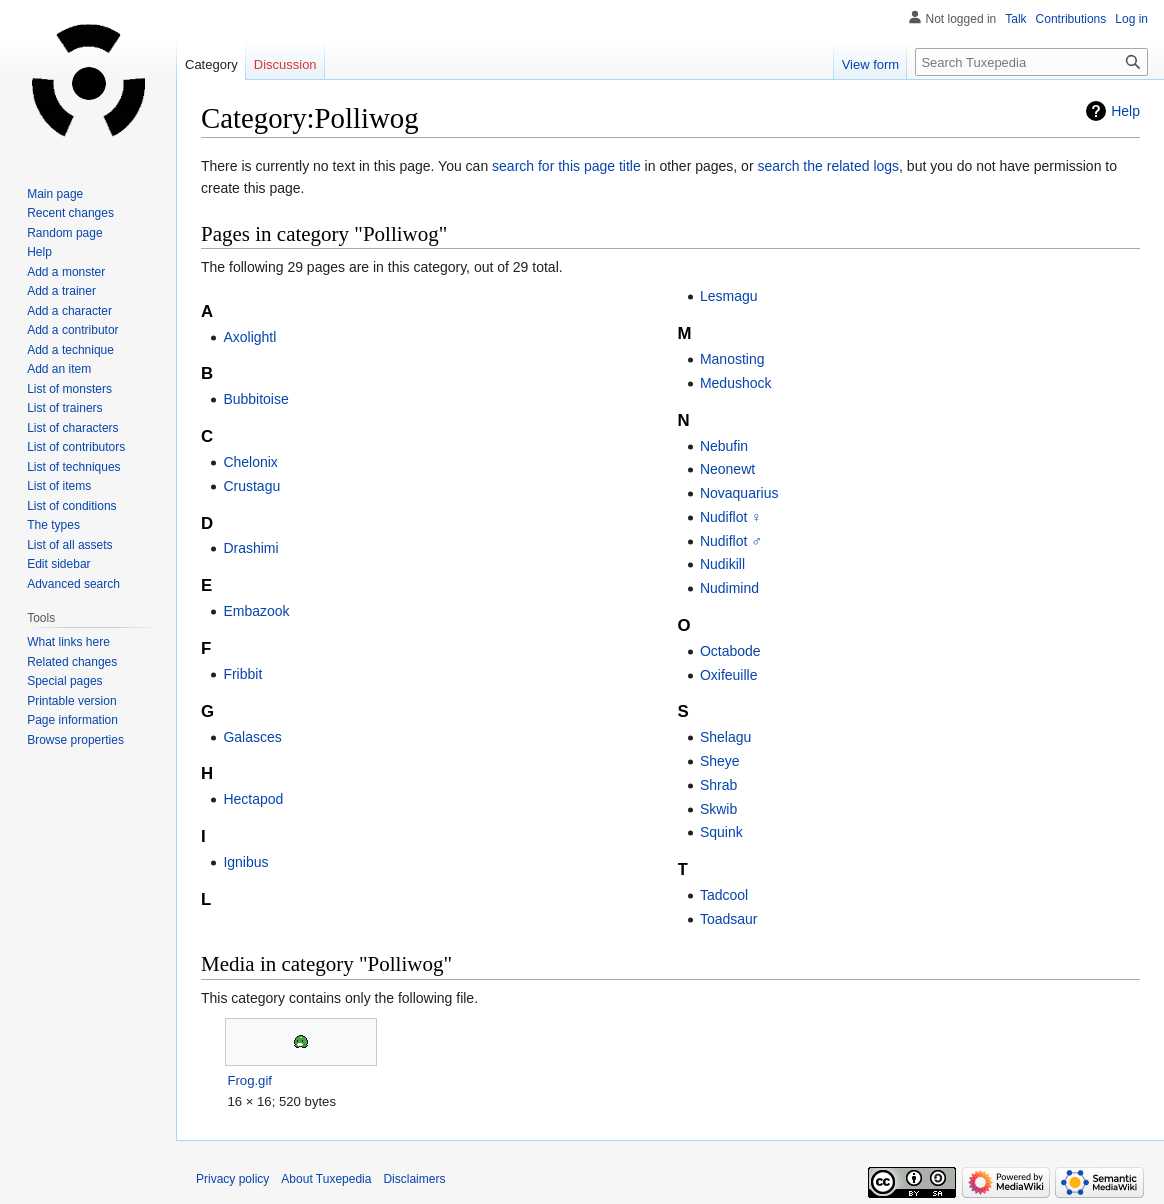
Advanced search (73, 584)
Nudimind (729, 588)
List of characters (72, 428)
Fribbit (242, 674)
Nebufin (724, 446)
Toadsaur (729, 919)
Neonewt (727, 469)
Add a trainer (61, 291)
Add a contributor (72, 330)
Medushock (736, 383)
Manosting (732, 359)
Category (211, 64)
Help (1125, 111)
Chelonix (250, 462)
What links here (68, 642)
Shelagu (725, 737)
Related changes (72, 662)
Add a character (69, 311)
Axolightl (249, 337)
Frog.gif (249, 1080)
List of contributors (76, 447)
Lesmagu (729, 296)
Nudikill (722, 564)
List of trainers (64, 408)
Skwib (718, 809)
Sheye (720, 761)
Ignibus (245, 862)
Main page (55, 194)
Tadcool (724, 895)
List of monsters (69, 389)
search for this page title (566, 166)
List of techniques (73, 467)
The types (53, 525)
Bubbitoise (255, 399)
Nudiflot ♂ (731, 541)
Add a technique (70, 350)
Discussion (285, 64)
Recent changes (70, 213)
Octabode (730, 651)
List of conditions (71, 506)
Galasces (252, 737)
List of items (59, 486)
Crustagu (251, 486)
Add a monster (66, 272)
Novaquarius (739, 493)
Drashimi (250, 548)
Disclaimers (414, 1179)
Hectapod (253, 799)
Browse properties (75, 740)
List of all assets (69, 545)
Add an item (59, 369)
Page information (72, 720)
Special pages (64, 681)
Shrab (718, 785)
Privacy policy (232, 1179)
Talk (1015, 19)
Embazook (256, 611)
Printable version (71, 701)
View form (871, 64)
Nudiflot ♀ (731, 517)
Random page (64, 233)
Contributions (1071, 19)
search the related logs (828, 166)
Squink (721, 832)
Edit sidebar (58, 564)
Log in (1131, 19)
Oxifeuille (729, 675)
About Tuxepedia (326, 1179)
